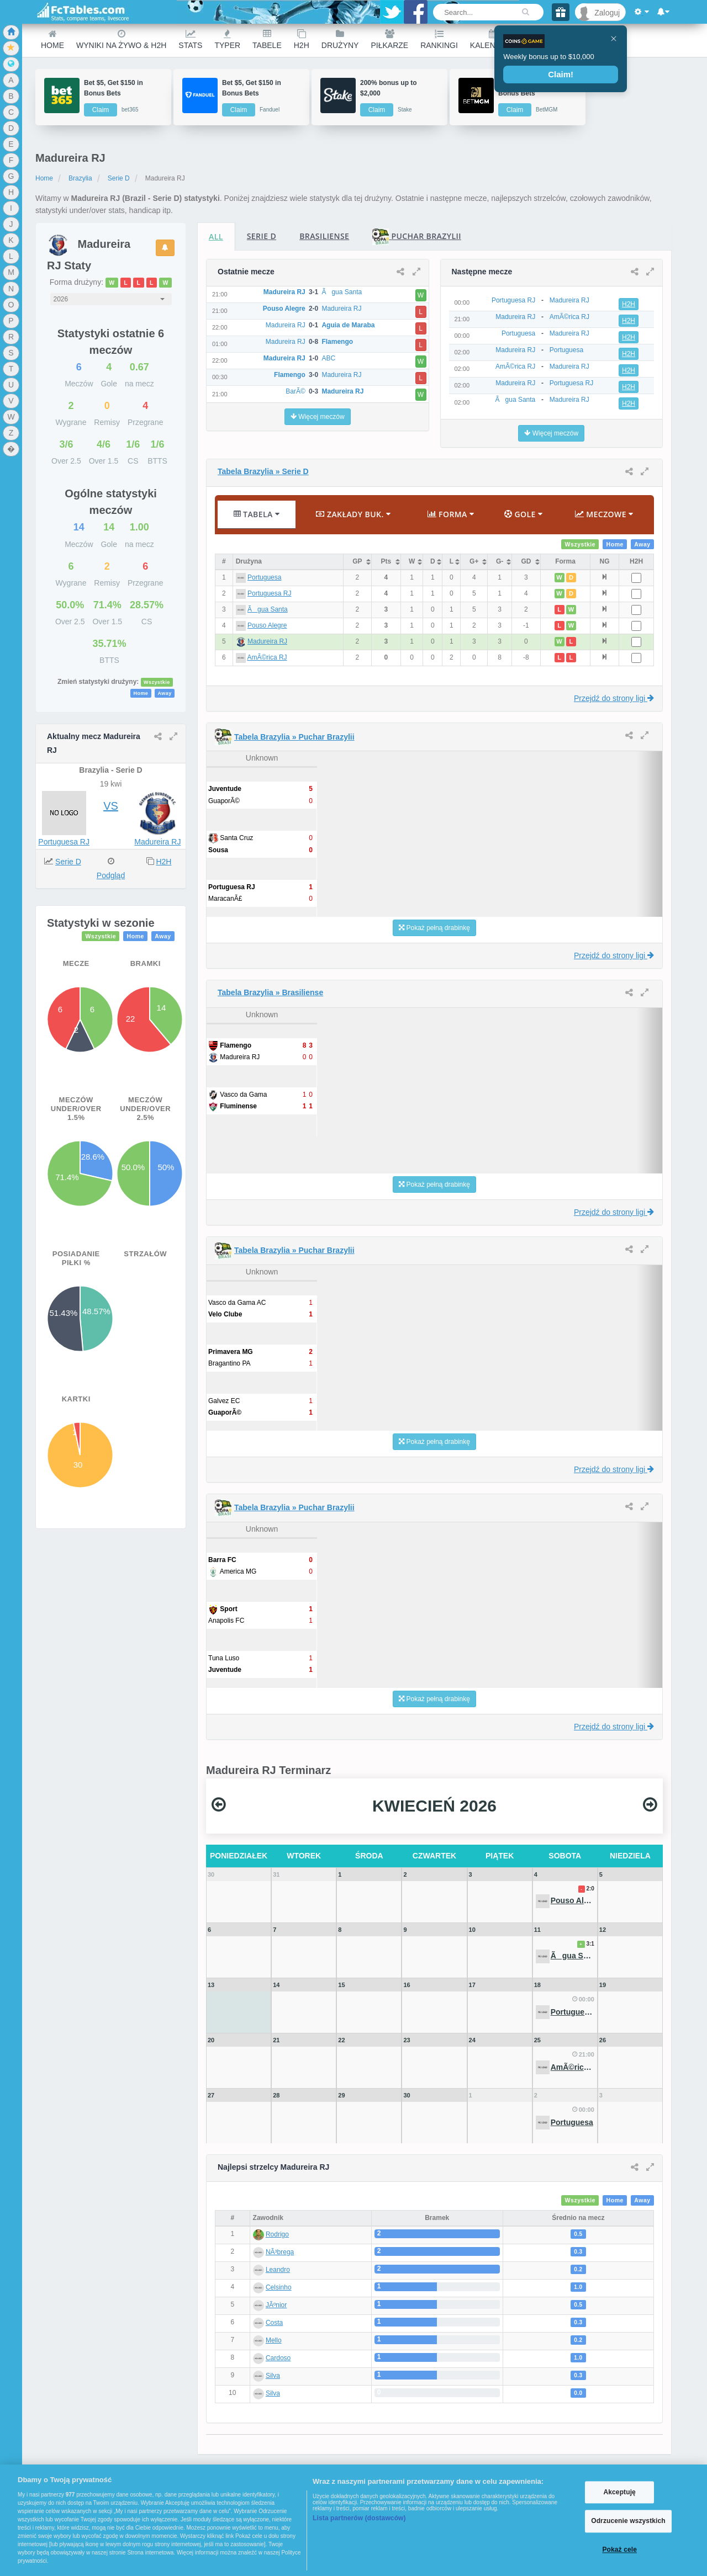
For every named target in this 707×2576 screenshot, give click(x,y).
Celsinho (279, 2287)
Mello (274, 2340)
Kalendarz (493, 39)
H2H (301, 39)
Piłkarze (389, 39)
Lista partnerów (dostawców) (359, 2518)
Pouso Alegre (267, 625)
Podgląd (111, 875)
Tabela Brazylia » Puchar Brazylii (294, 736)
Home (52, 39)
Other (542, 39)
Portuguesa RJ (63, 841)
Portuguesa (264, 577)
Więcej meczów (318, 417)
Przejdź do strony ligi (614, 698)
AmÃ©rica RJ (267, 657)
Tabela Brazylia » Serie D (263, 471)
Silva (273, 2376)
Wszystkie (157, 682)
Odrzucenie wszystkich (628, 2521)
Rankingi (439, 39)
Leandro (278, 2270)
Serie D (119, 178)
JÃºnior (276, 2305)
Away (164, 693)
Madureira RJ (157, 841)
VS (110, 806)
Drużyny (340, 39)
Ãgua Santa (267, 609)
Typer (227, 39)
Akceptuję (619, 2492)
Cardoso (278, 2358)
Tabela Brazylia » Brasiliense (270, 992)
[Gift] (560, 12)
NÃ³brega (280, 2252)
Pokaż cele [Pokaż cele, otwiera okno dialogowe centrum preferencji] (619, 2549)
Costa (274, 2323)
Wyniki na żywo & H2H (121, 39)
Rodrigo (277, 2234)
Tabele (267, 39)
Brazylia (80, 178)
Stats (190, 39)
